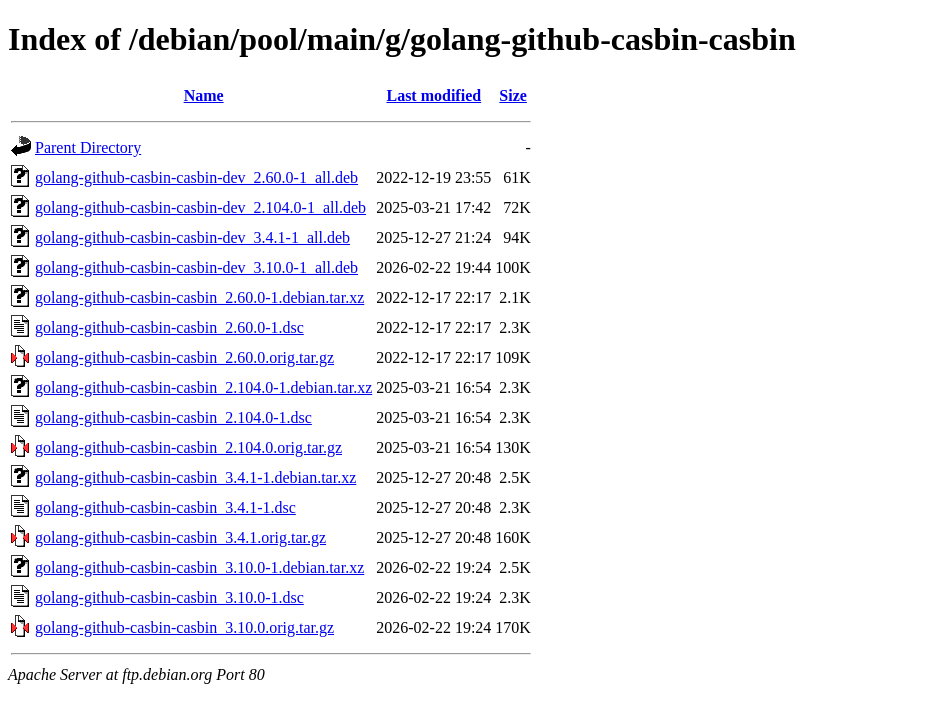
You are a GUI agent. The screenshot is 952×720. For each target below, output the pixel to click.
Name (204, 95)
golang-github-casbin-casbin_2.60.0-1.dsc (169, 327)
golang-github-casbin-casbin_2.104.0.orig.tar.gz (188, 447)
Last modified (433, 95)
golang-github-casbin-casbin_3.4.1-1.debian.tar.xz (195, 477)
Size (513, 95)
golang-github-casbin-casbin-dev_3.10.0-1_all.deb (196, 267)
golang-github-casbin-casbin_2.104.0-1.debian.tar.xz (203, 387)
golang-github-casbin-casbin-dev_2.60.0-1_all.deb (196, 177)
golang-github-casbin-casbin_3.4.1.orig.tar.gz (180, 537)
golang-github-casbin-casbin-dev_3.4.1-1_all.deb (192, 237)
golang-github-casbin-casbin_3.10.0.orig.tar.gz (184, 627)
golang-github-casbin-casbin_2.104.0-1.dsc (173, 417)
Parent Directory (88, 147)
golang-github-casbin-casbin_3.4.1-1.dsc (165, 507)
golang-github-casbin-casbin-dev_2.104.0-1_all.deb (200, 207)
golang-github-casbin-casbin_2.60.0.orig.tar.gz (184, 357)
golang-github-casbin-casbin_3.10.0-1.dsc (169, 597)
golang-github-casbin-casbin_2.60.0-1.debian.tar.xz (199, 297)
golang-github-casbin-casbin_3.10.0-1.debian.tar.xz (199, 567)
